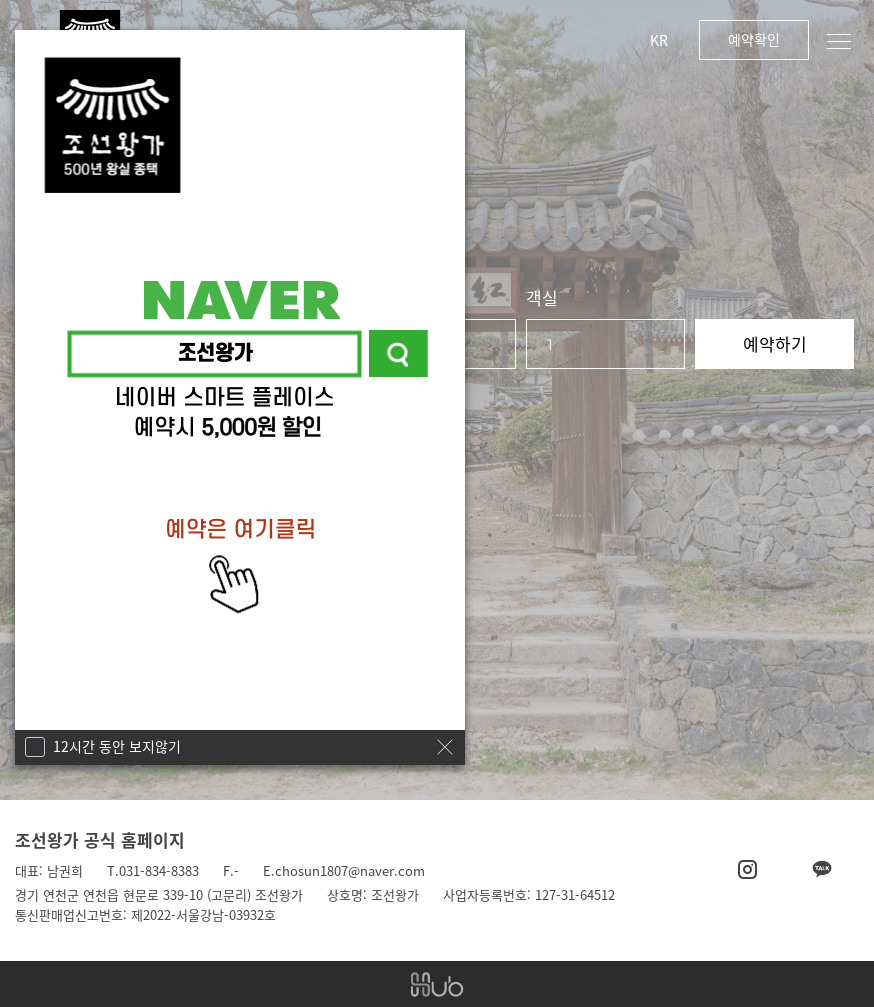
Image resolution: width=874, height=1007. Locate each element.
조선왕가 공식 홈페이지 (100, 839)
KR (659, 40)
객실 (542, 297)
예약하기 (775, 343)
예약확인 (754, 39)
